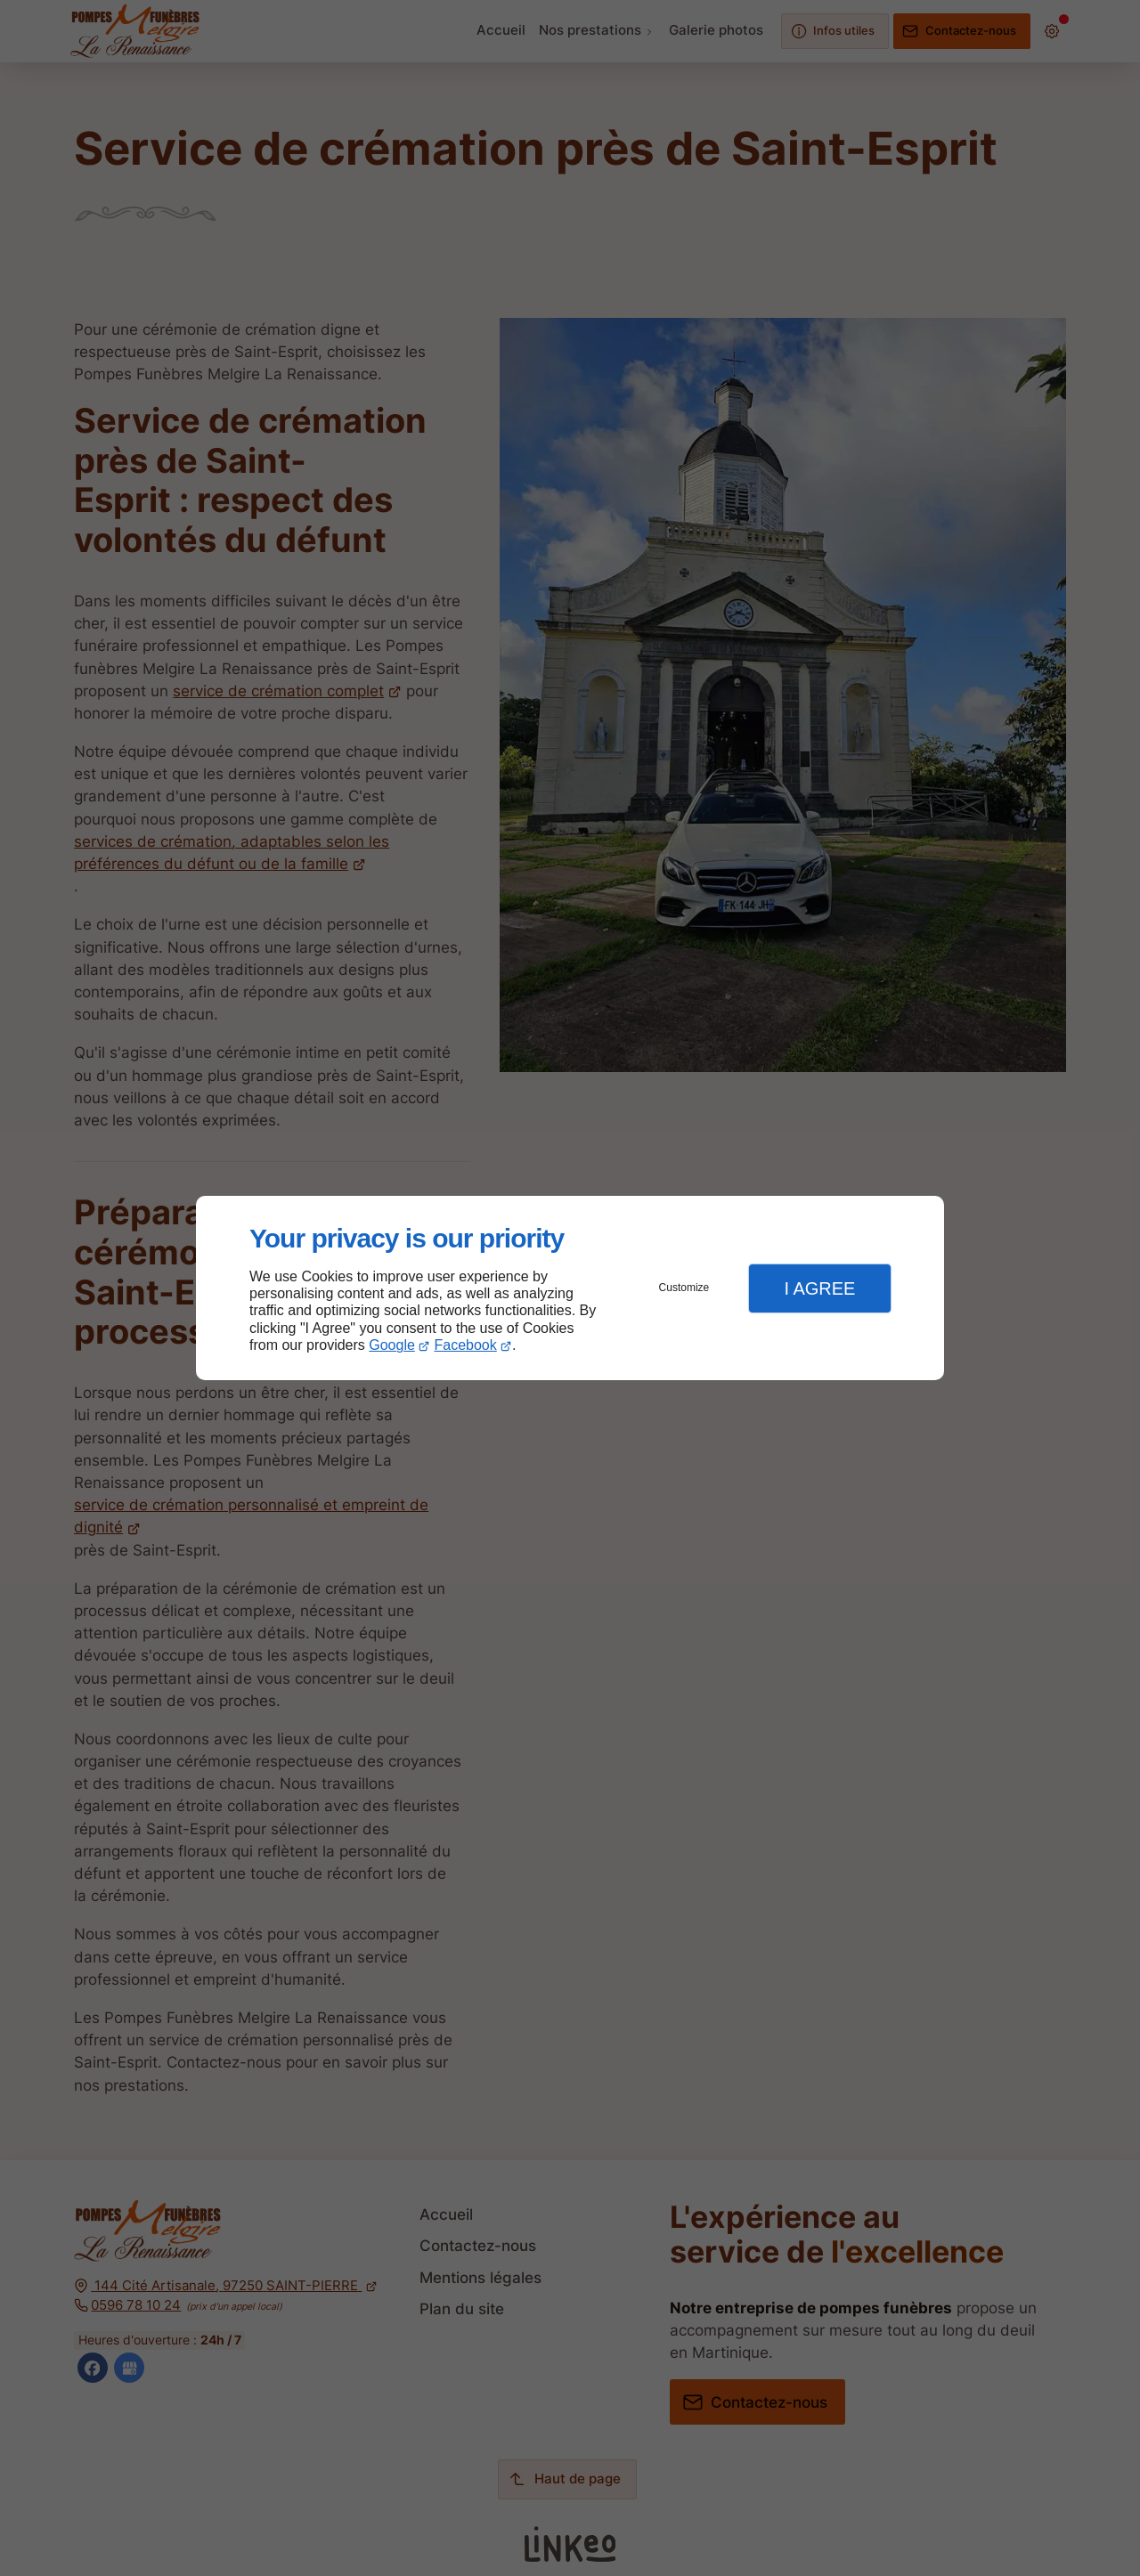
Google (392, 1345)
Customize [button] (684, 1287)
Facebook (466, 1345)
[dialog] (570, 1288)
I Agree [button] (819, 1288)
